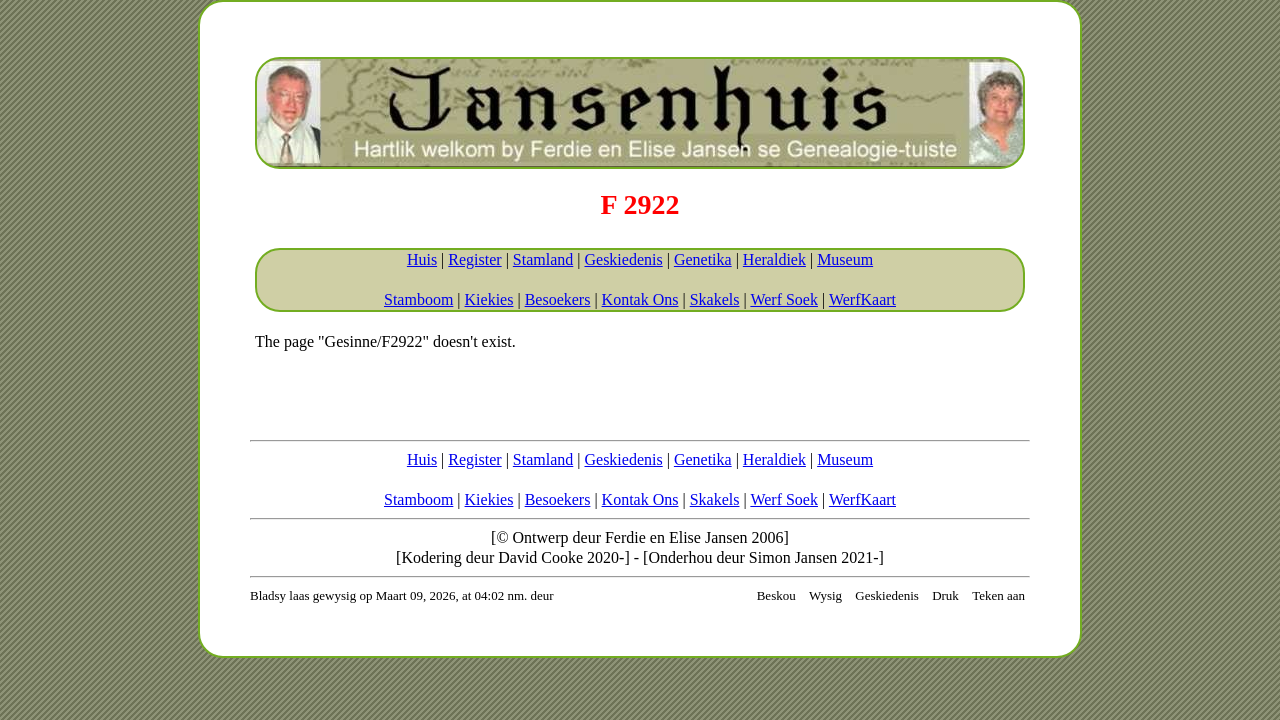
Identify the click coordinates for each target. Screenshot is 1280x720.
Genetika (703, 259)
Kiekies (489, 299)
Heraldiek (774, 259)
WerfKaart (862, 299)
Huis (422, 259)
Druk (945, 595)
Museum (845, 259)
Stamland (543, 259)
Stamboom (418, 299)
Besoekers (558, 299)
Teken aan (998, 595)
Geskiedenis (623, 259)
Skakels (715, 299)
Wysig (825, 595)
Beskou (776, 595)
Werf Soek (784, 299)
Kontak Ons (640, 299)
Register (474, 259)
